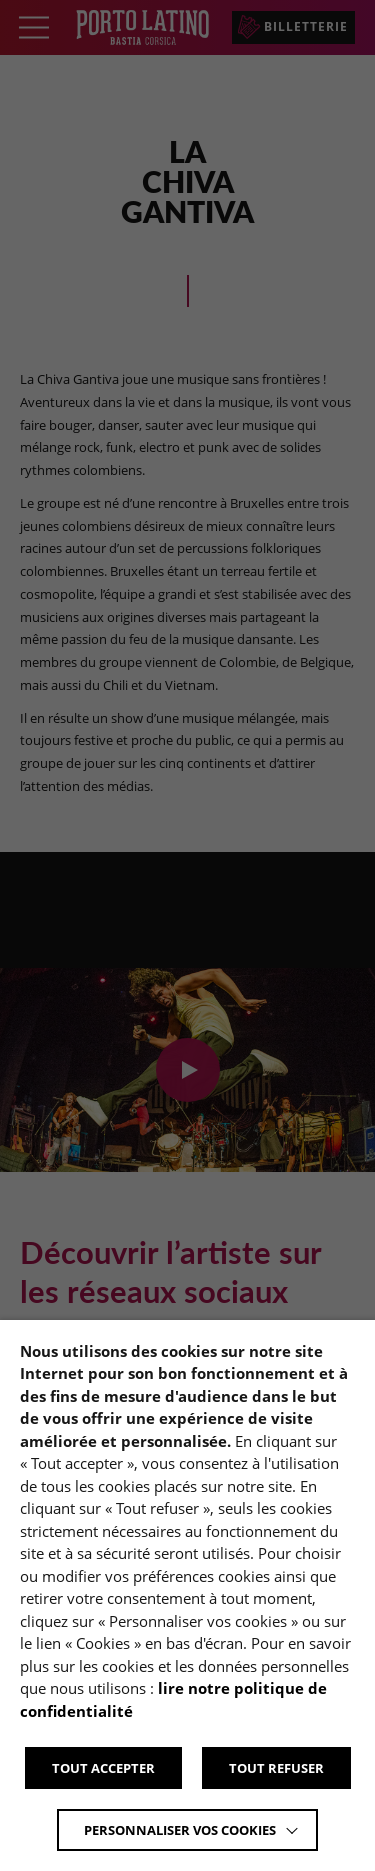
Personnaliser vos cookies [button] (180, 1830)
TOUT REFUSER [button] (276, 1768)
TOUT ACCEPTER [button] (103, 1768)
